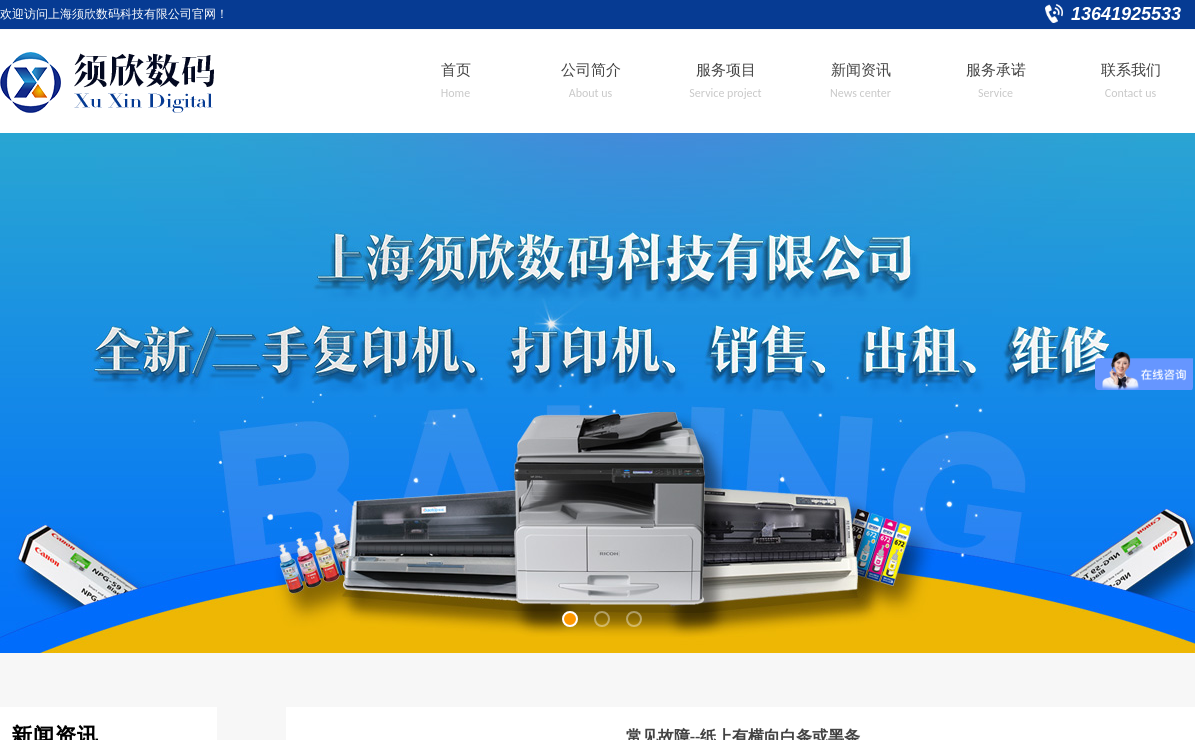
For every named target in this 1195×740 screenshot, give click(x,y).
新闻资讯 (861, 70)
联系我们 (1131, 70)
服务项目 (726, 70)
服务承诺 (996, 70)
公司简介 (591, 70)
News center (860, 93)
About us (591, 93)
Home (455, 93)
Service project (725, 93)
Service (995, 93)
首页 (456, 70)
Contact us (1130, 93)
